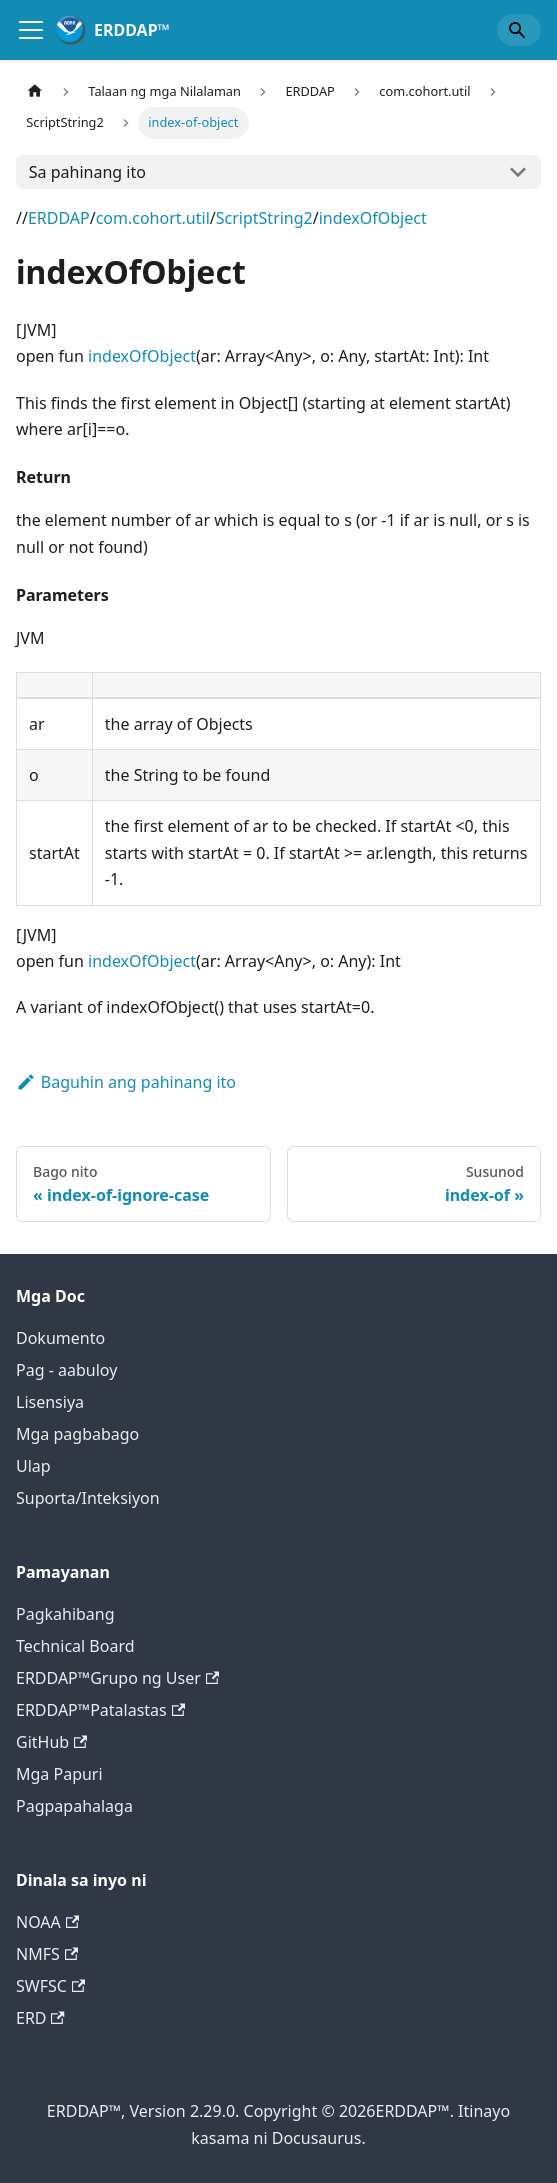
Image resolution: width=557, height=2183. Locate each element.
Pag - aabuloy (66, 1370)
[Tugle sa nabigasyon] (31, 30)
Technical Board (75, 1646)
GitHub (51, 1742)
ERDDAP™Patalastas (100, 1710)
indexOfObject (373, 218)
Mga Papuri (59, 1774)
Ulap (33, 1466)
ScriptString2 (264, 218)
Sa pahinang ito (87, 172)
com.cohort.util (153, 218)
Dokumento (60, 1338)
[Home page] (35, 91)
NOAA (47, 1922)
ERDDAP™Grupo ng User (117, 1678)
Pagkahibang (65, 1614)
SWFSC (50, 1986)
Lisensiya (50, 1402)
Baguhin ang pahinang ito (126, 1082)
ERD (40, 2018)
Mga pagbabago (77, 1434)
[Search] (519, 30)
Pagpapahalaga (74, 1806)
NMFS (47, 1954)
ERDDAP (59, 218)
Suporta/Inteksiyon (88, 1498)
